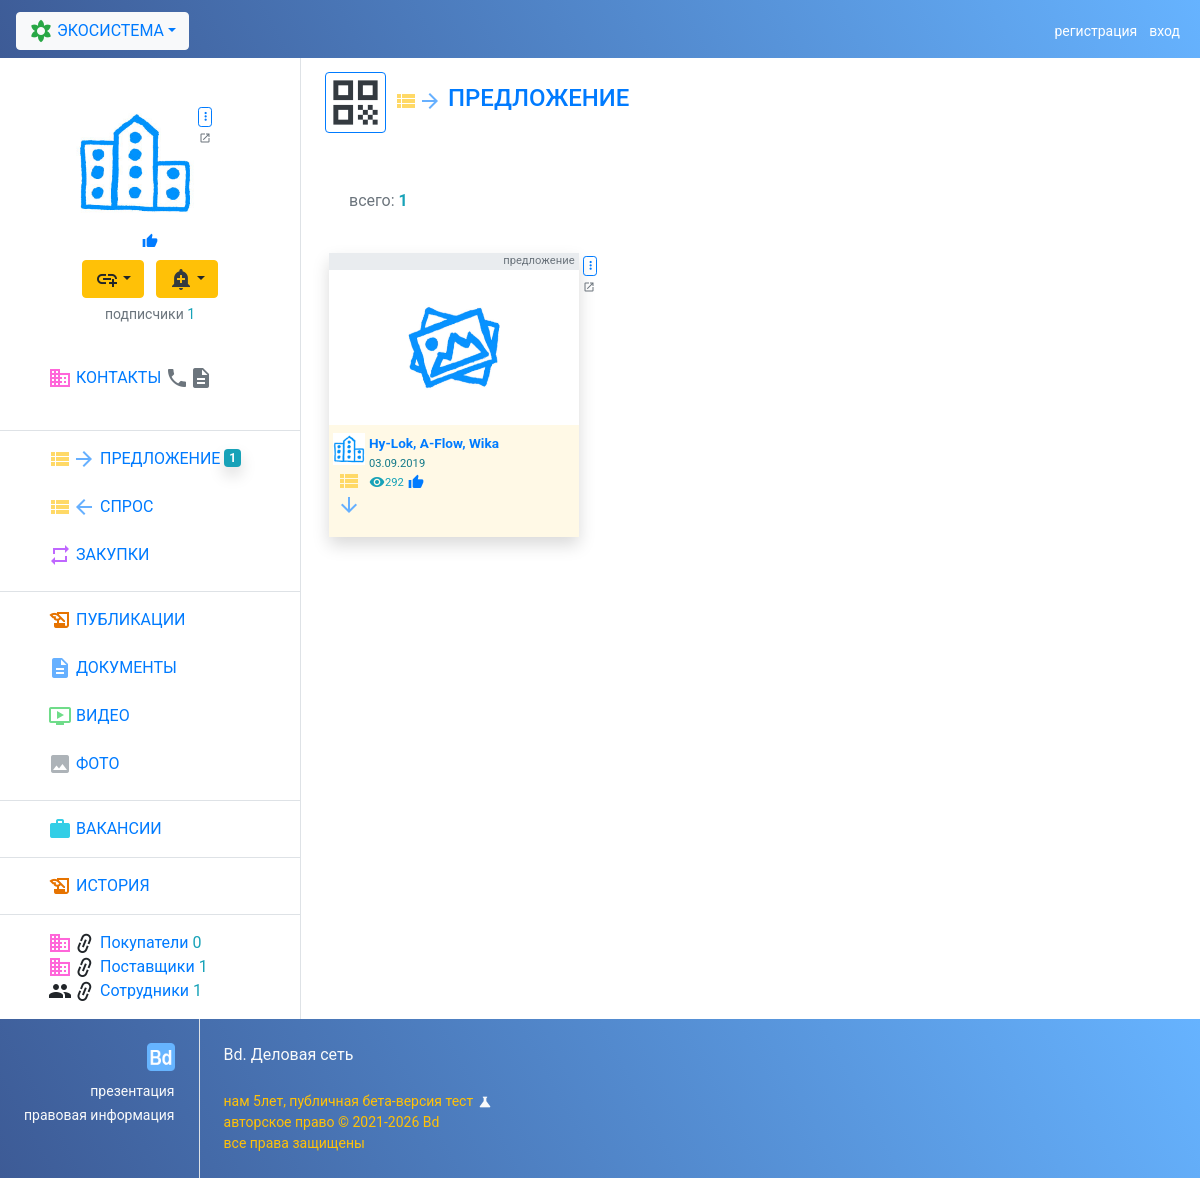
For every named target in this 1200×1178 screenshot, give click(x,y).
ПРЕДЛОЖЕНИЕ (144, 459)
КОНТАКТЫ (130, 378)
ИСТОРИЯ (99, 886)
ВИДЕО (89, 716)
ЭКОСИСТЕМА (94, 31)
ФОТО (83, 764)
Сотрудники (144, 990)
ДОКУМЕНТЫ (112, 668)
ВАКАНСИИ (105, 829)
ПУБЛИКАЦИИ (117, 620)
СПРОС (100, 507)
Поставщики (147, 966)
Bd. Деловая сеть (289, 1054)
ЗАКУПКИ (98, 555)
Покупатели (144, 942)
